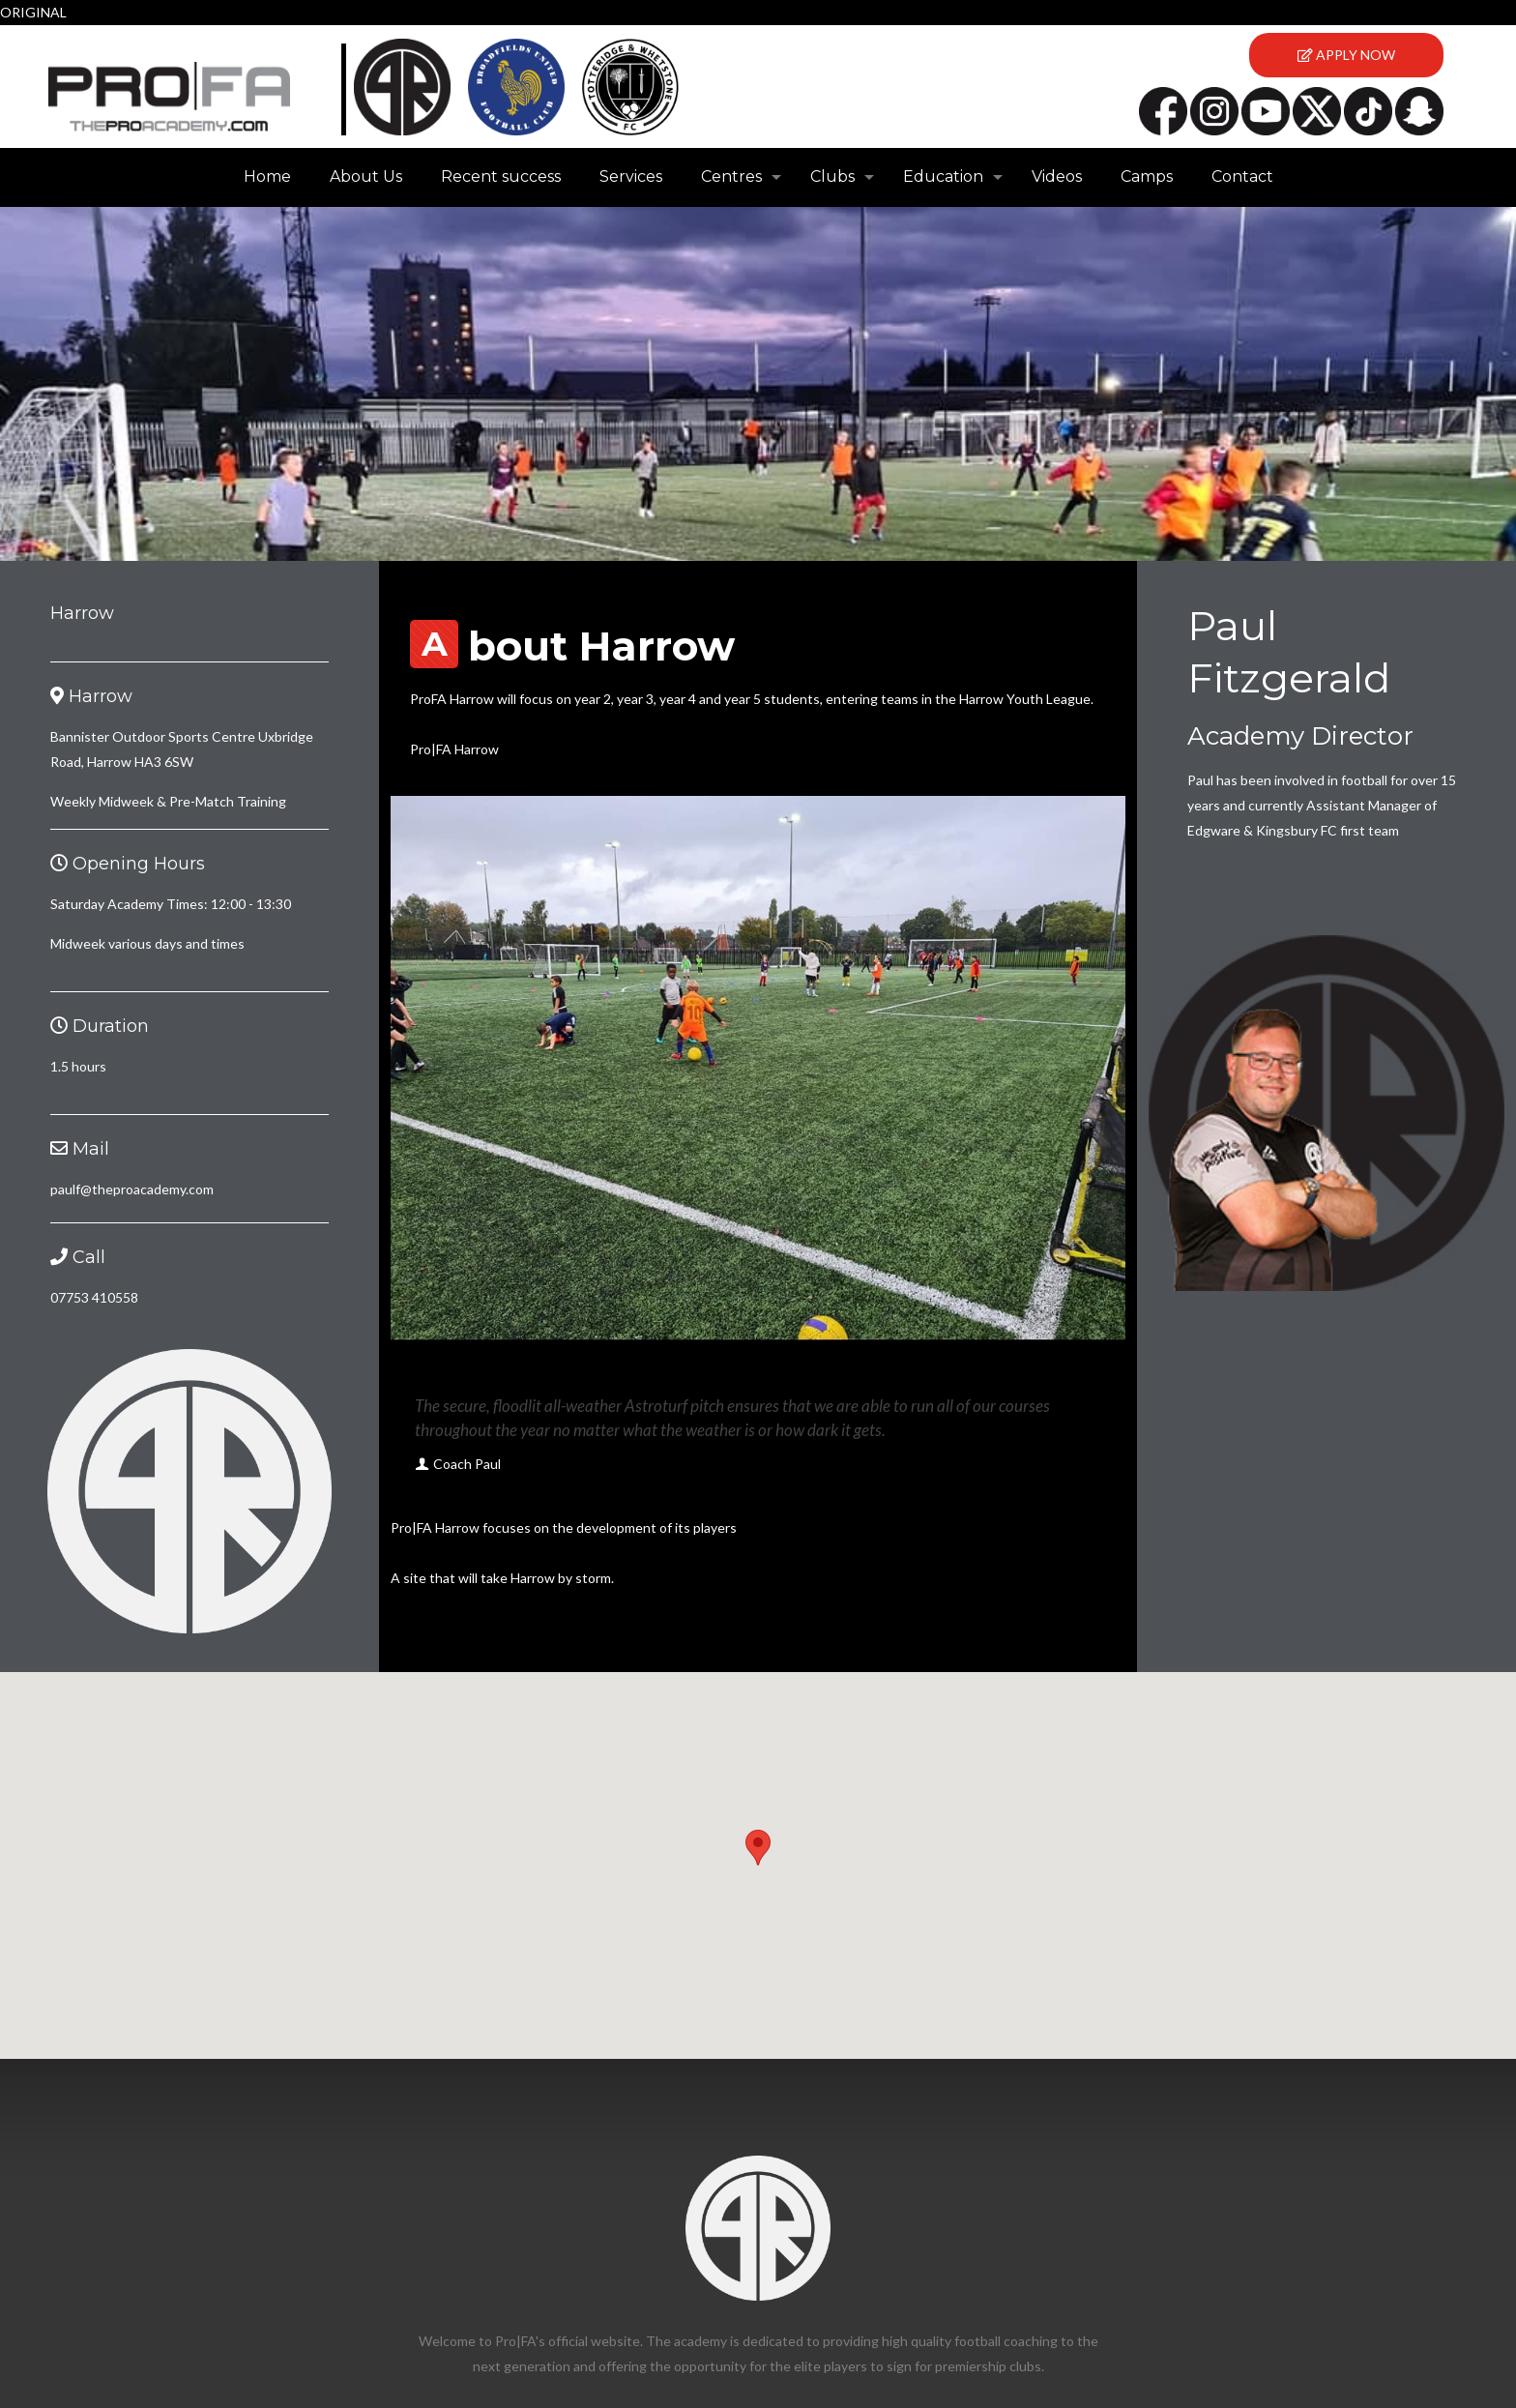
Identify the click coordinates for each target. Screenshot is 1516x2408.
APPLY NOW (1346, 54)
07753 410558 (94, 1297)
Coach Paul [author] (467, 1463)
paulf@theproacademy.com (132, 1189)
